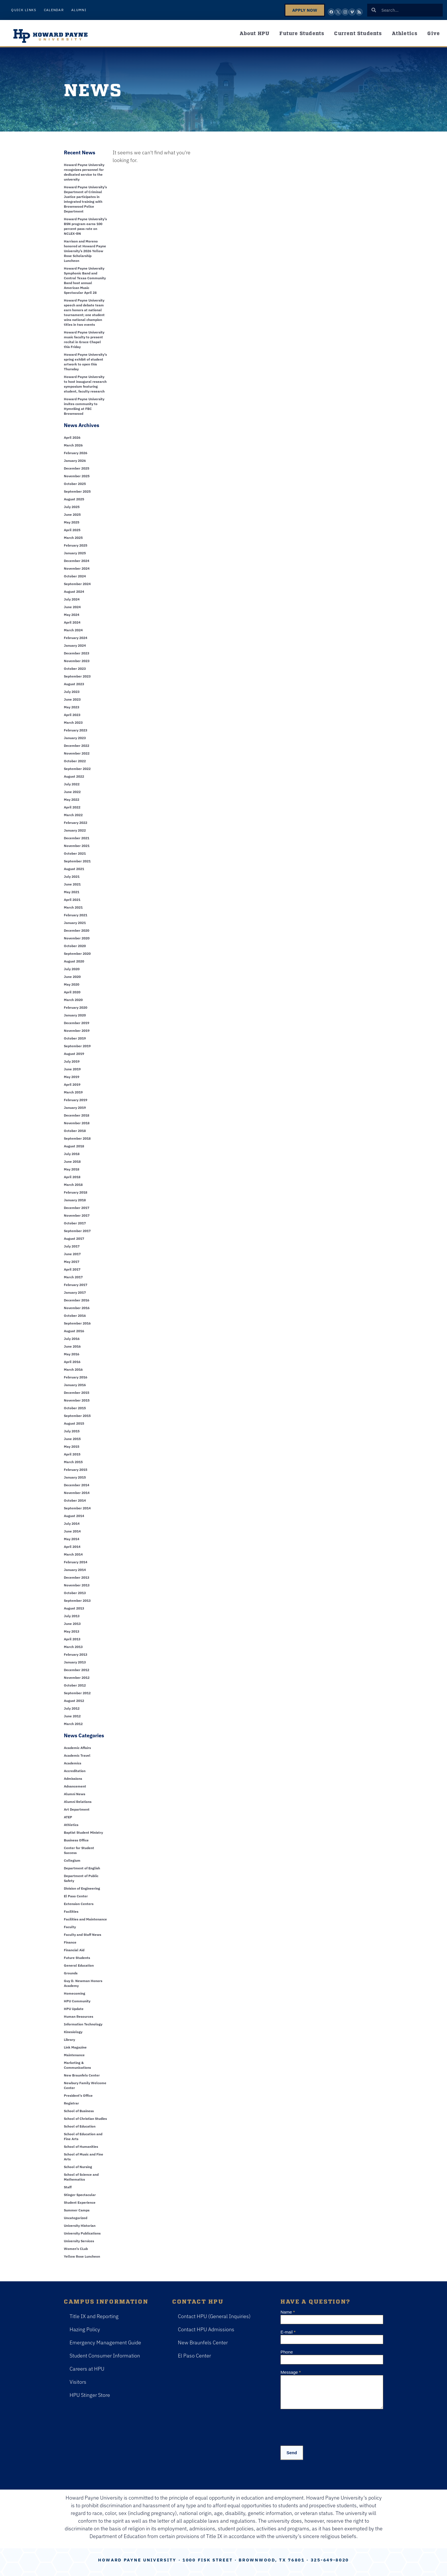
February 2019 (75, 1100)
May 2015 (71, 1446)
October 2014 (75, 1500)
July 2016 (72, 1338)
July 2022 (72, 784)
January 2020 (75, 1015)
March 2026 (73, 445)
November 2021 (77, 846)
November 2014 (77, 1493)
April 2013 (72, 1639)
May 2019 (71, 1077)
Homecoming (74, 1993)
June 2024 (72, 607)
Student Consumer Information (105, 2355)
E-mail (288, 2332)
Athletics (405, 33)
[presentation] (324, 2426)
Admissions (73, 1778)
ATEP (68, 1817)
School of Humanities (81, 2146)
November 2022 (77, 753)
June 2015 (72, 1439)
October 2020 (75, 946)
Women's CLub (76, 2249)
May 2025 (71, 522)
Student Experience (80, 2202)
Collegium (72, 1860)
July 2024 (72, 599)
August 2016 (74, 1331)
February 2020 (75, 1007)
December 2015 (76, 1392)
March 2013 (73, 1647)
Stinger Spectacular (80, 2195)
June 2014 (72, 1531)
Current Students (358, 33)
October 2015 (75, 1408)
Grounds (71, 1973)
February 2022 (75, 822)
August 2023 (74, 684)
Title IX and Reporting (94, 2316)
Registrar (71, 2103)
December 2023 (76, 653)
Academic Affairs (77, 1748)
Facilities (71, 1911)
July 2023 (72, 692)
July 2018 (72, 1154)
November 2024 (77, 568)
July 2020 (72, 969)
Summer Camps (77, 2210)
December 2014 (76, 1485)
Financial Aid (74, 1950)
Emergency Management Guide (105, 2342)
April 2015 (72, 1454)
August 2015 (74, 1423)
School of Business (79, 2111)
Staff (68, 2187)
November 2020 (77, 938)
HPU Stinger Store (90, 2395)
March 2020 (73, 1000)
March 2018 (73, 1184)
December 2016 (76, 1300)
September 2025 (77, 491)
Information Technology (83, 2024)
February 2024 (75, 638)
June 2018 (72, 1161)
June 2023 (72, 699)
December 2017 (76, 1208)
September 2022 (77, 769)
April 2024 (72, 622)
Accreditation (75, 1771)
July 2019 (72, 1061)
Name (288, 2312)
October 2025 (75, 484)
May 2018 (71, 1169)
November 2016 (77, 1308)
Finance (70, 1942)
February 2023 (75, 730)
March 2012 (73, 1724)
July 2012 (72, 1708)
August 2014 (74, 1516)
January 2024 (75, 645)
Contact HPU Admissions (206, 2329)
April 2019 (72, 1084)
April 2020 (72, 992)
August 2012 (74, 1701)
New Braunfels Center (82, 2075)
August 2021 (74, 869)
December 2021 (76, 838)
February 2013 (75, 1654)
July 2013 (72, 1616)
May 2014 (71, 1539)
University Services (79, 2241)
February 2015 (75, 1469)
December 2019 (76, 1023)
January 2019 (75, 1107)
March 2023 (73, 722)
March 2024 (73, 630)
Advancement (75, 1786)
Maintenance (74, 2055)
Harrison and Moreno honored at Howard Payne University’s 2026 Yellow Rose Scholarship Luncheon (85, 251)
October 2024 (75, 576)
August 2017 (74, 1238)
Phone (287, 2352)
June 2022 (72, 792)
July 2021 (72, 876)
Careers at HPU (87, 2368)
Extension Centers (79, 1904)
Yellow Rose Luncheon (82, 2256)
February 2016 (75, 1377)
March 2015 (73, 1462)
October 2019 (75, 1038)
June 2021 (72, 884)
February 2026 (75, 453)
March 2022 (73, 815)
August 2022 (74, 776)
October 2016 (75, 1315)
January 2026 (75, 460)
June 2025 (72, 514)
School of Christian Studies (85, 2118)
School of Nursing (78, 2167)
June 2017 (72, 1254)
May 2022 (71, 799)
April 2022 (72, 807)
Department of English (82, 1868)
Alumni (78, 10)
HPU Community (77, 2001)
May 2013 (71, 1631)
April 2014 (72, 1546)
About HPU (255, 33)
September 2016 (77, 1323)
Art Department (77, 1809)
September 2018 (77, 1138)
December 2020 (76, 930)
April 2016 (72, 1362)
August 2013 (74, 1608)
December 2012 (76, 1670)
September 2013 (77, 1600)
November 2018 (77, 1123)
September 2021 (77, 861)
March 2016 (73, 1369)
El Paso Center (76, 1896)
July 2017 (72, 1246)
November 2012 (77, 1677)
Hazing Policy (85, 2329)
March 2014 (73, 1554)
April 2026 (72, 437)
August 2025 (74, 499)
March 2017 (73, 1277)
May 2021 (71, 892)
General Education (79, 1965)
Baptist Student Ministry (83, 1832)
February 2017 (75, 1285)
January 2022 (75, 830)
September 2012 (77, 1693)
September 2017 (77, 1231)
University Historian (80, 2225)
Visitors (78, 2382)
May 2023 (71, 707)
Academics (72, 1763)
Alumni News (74, 1794)
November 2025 (77, 476)
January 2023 (75, 738)
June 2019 (72, 1069)
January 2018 (75, 1200)
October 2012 (75, 1685)
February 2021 (75, 915)
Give (433, 33)
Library (69, 2039)
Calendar (54, 10)
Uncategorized (75, 2218)
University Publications (82, 2233)
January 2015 (75, 1477)
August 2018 (74, 1146)
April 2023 (72, 715)
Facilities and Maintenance (85, 1919)
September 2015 (77, 1416)
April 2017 (72, 1269)
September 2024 (77, 584)
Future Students (301, 33)
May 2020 (71, 984)
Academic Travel (77, 1755)
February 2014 (75, 1562)
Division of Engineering (82, 1888)
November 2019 (77, 1030)
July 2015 (72, 1431)
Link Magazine (75, 2047)
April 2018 (72, 1177)
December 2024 (76, 561)
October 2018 (75, 1131)
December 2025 (76, 468)
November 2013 (77, 1585)
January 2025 (75, 553)
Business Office (76, 1840)
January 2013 (75, 1662)
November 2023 (77, 661)
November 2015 (77, 1400)
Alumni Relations (78, 1801)
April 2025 (72, 530)
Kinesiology (73, 2032)
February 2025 (75, 545)
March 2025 (73, 537)
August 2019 (74, 1054)
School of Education (80, 2126)
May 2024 (71, 614)
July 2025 (72, 507)
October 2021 (75, 853)
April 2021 (72, 899)
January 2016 (75, 1385)
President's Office (78, 2095)
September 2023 (77, 676)
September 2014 (77, 1508)
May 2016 (71, 1354)
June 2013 (72, 1623)
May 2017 (71, 1261)
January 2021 (75, 923)
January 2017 (75, 1292)
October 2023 (75, 668)
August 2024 (74, 591)
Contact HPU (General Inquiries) (214, 2316)
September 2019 (77, 1046)
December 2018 (76, 1115)
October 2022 (75, 761)
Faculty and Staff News (82, 1934)
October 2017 (75, 1223)
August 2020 (74, 961)
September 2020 (77, 953)
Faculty (70, 1927)
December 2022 (76, 745)
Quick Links (23, 10)
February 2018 (75, 1192)
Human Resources (78, 2016)
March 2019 (73, 1092)
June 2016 (72, 1346)
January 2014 (75, 1570)
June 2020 (72, 976)
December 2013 (76, 1577)
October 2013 (75, 1593)
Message (291, 2372)
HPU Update (74, 2009)
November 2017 (77, 1215)
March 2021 (73, 907)
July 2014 (72, 1523)
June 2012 (72, 1716)
